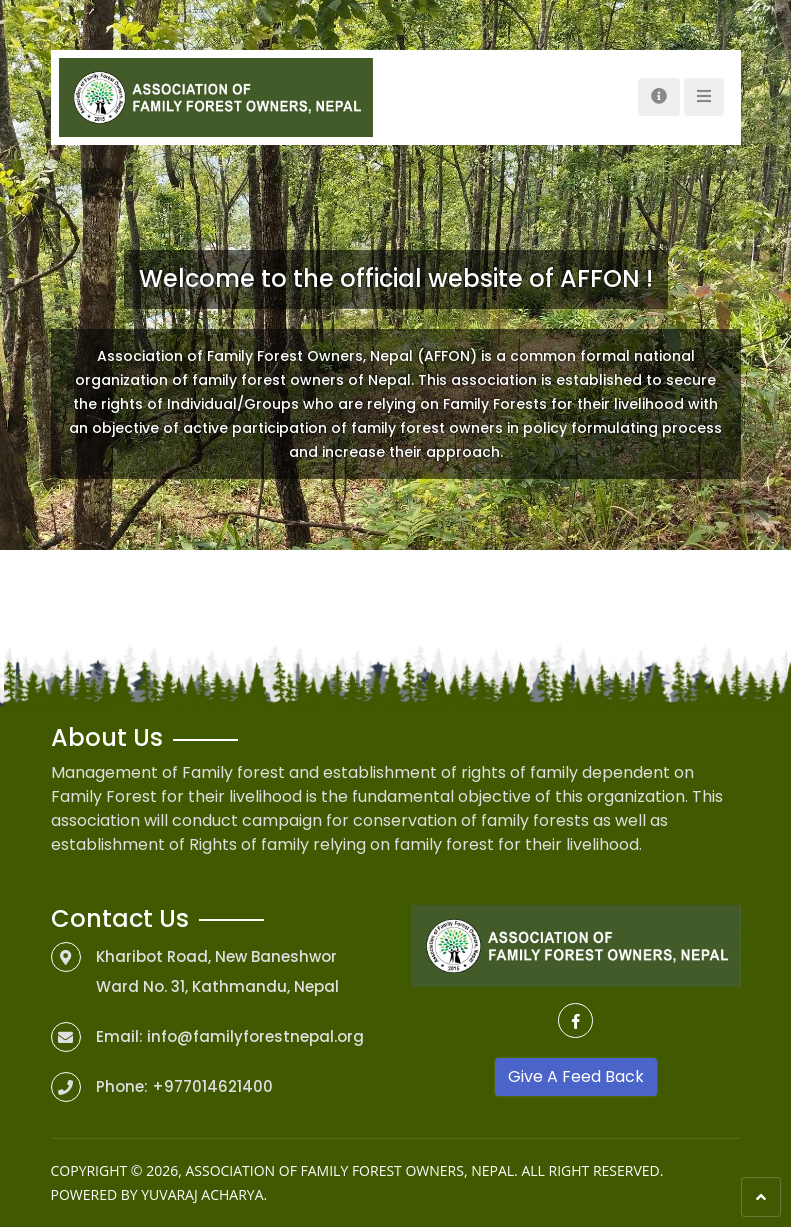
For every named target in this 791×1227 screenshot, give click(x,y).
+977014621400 (212, 1086)
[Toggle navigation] (659, 97)
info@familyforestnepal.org (255, 1036)
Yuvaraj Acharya (202, 1194)
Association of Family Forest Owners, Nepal (349, 1170)
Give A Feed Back (576, 1076)
